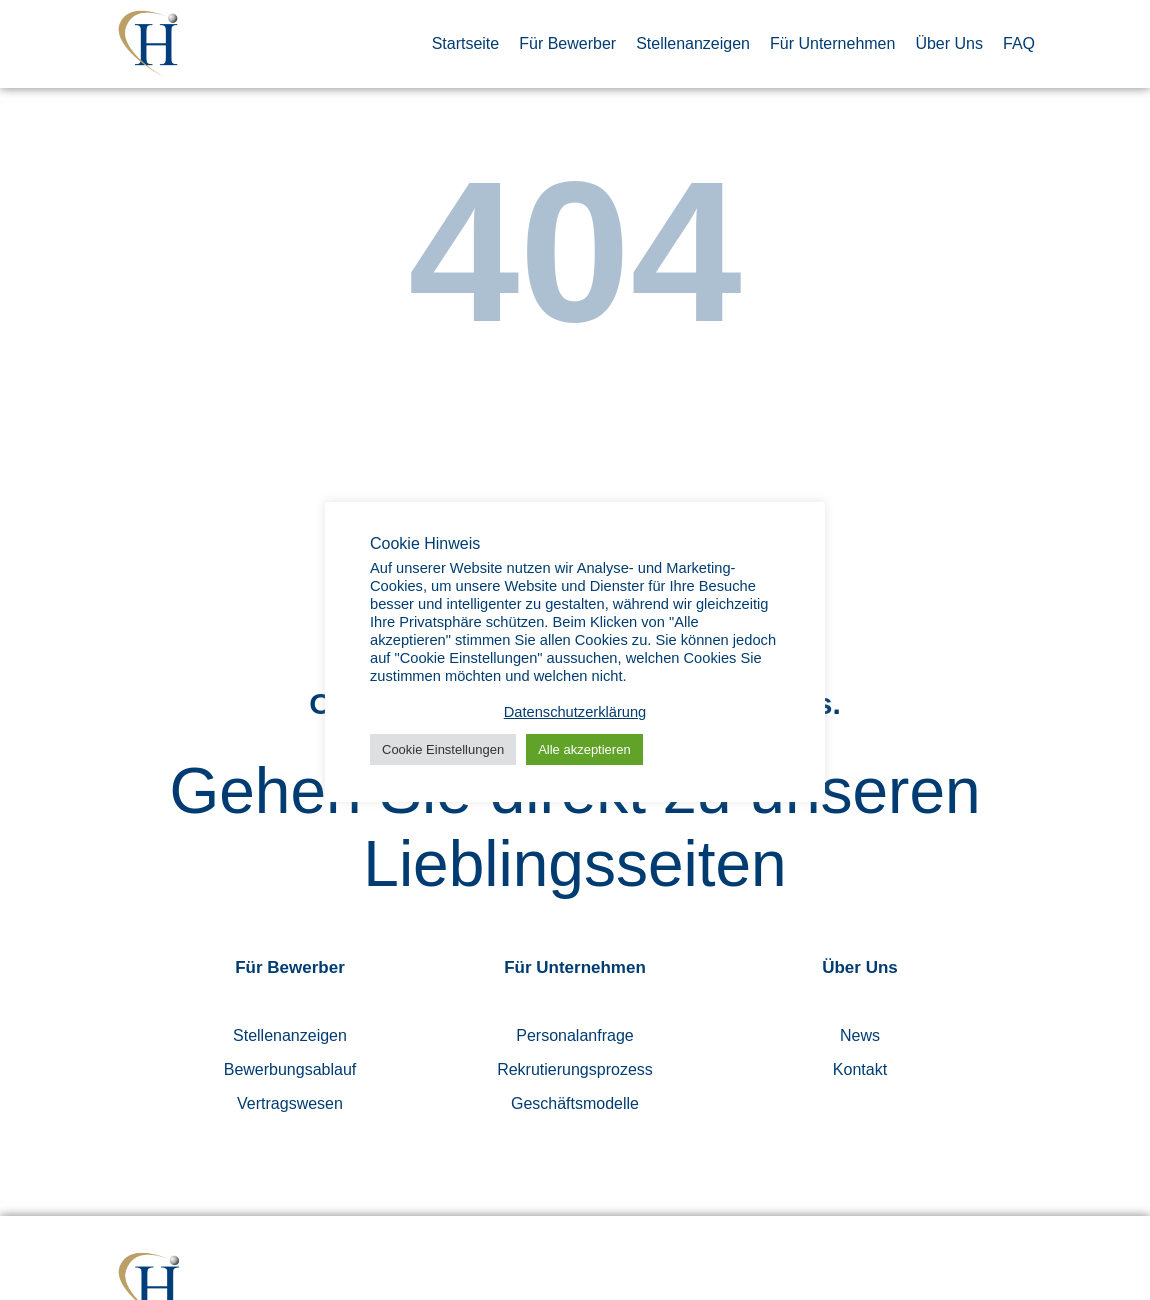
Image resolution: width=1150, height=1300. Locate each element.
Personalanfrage (574, 1035)
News (860, 1035)
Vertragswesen (290, 1103)
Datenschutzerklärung (575, 712)
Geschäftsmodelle (575, 1103)
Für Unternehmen (832, 43)
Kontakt (860, 1069)
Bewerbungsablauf (290, 1069)
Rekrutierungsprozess (575, 1069)
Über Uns (949, 43)
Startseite (466, 43)
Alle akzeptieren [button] (584, 749)
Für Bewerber (567, 43)
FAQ (1019, 43)
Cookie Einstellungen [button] (443, 749)
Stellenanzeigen (693, 43)
